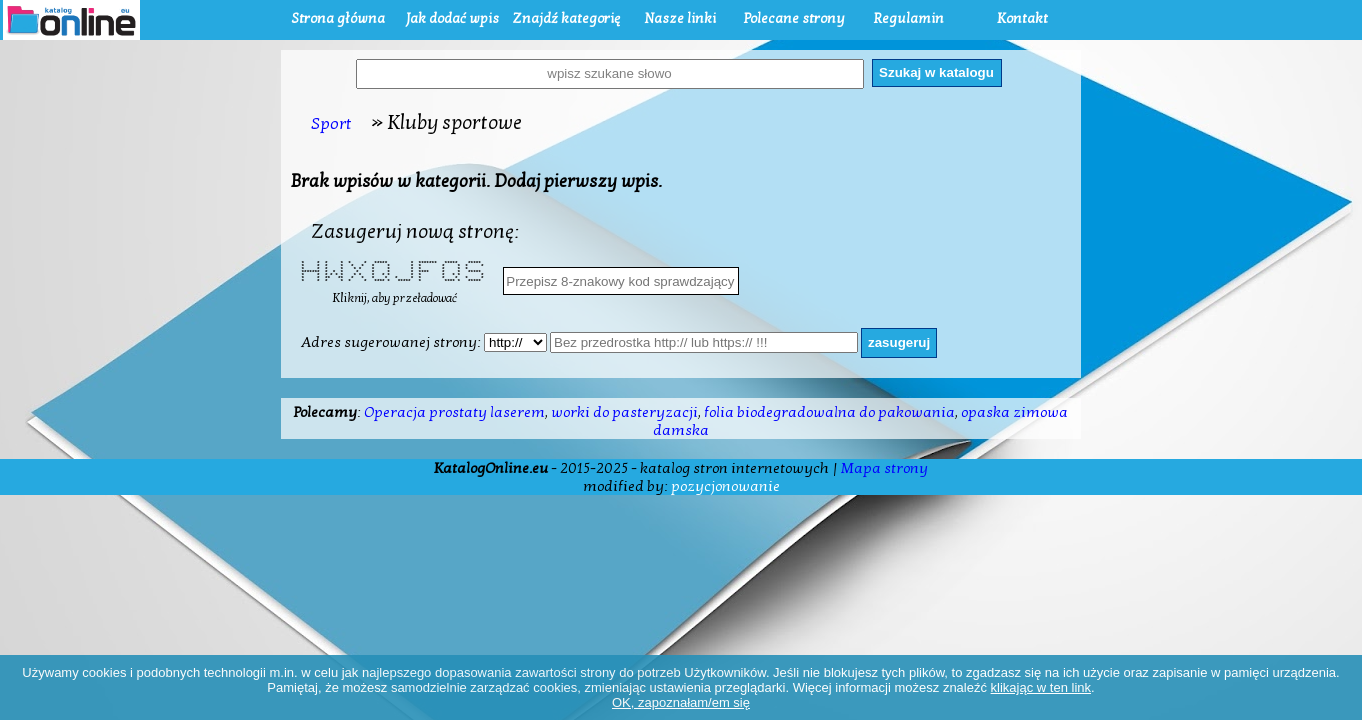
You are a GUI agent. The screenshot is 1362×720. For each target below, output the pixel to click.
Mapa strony (884, 468)
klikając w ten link (1041, 687)
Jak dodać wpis (452, 18)
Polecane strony (794, 18)
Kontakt (1022, 18)
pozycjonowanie (725, 486)
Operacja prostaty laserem (454, 412)
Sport (331, 123)
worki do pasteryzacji (624, 412)
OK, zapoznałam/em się (681, 702)
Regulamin (908, 18)
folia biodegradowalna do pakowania (829, 412)
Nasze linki (680, 18)
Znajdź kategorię (566, 18)
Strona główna (338, 18)
